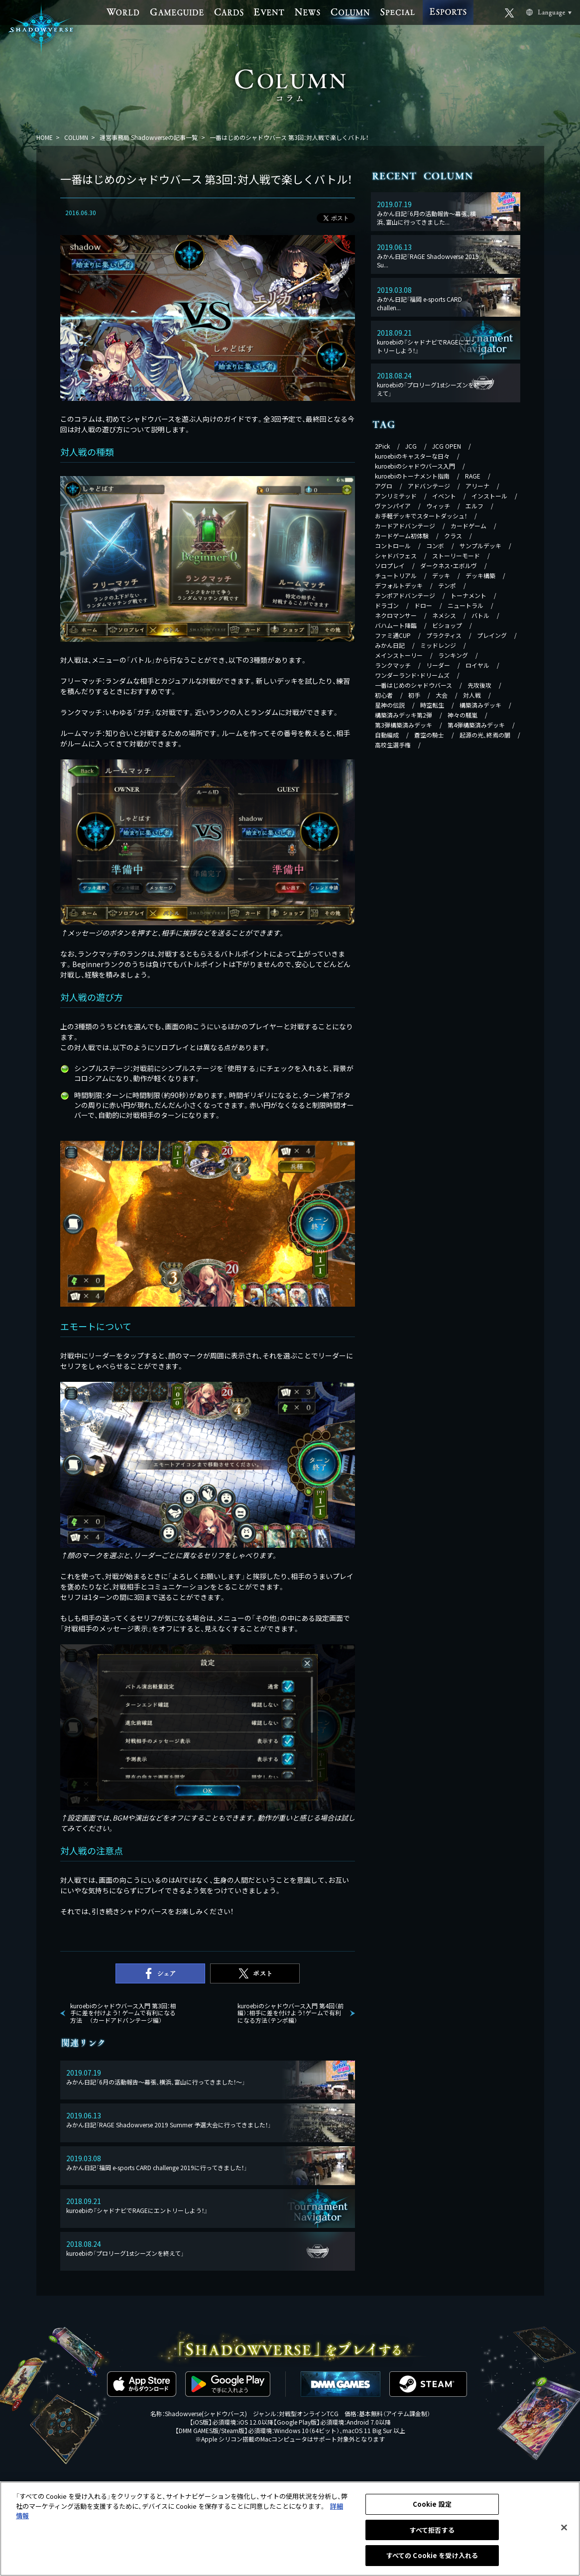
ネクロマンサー (396, 615)
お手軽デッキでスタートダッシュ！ (421, 515)
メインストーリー (399, 655)
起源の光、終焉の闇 (485, 735)
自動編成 (387, 735)
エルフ (474, 505)
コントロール (393, 545)
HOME (44, 137)
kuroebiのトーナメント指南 (412, 476)
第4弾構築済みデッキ (476, 725)
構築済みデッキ (480, 705)
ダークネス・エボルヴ (448, 565)
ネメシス (444, 615)
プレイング (492, 635)
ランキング (453, 655)
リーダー (438, 665)
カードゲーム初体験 (402, 535)
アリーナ (477, 486)
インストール (489, 495)
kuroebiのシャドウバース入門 (415, 466)
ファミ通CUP (393, 635)
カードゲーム (468, 525)
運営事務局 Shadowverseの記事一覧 (149, 137)
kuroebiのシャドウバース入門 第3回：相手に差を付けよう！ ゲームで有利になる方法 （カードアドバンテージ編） (123, 2013)
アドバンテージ (429, 486)
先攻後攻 (479, 685)
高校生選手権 (393, 744)
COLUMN (76, 137)
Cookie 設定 (432, 2504)
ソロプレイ (390, 565)
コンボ (435, 545)
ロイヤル (477, 665)
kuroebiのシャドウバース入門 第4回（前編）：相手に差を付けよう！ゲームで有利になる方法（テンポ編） (290, 2013)
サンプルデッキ (480, 545)
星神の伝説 (390, 705)
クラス (453, 535)
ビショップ (447, 625)
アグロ (383, 486)
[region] (290, 2528)
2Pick (382, 446)
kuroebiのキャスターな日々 (412, 456)
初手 (414, 695)
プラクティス (444, 635)
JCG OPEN (446, 446)
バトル (480, 615)
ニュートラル (465, 605)
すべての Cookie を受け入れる (432, 2555)
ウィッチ (438, 505)
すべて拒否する (432, 2530)
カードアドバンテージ (405, 525)
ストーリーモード (456, 555)
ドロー (423, 605)
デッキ (441, 575)
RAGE (472, 476)
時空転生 (432, 705)
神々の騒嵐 (462, 715)
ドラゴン (387, 605)
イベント (444, 495)
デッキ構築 (480, 575)
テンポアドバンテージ (405, 595)
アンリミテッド (396, 495)
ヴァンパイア (393, 505)
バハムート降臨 (396, 625)
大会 (442, 695)
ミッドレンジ (438, 645)
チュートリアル (396, 575)
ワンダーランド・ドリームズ (412, 675)
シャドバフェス (396, 555)
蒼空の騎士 (429, 735)
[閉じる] (564, 2528)
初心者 (384, 695)
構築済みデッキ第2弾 (403, 715)
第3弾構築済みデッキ (403, 725)
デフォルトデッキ (399, 585)
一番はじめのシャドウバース (413, 685)
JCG (411, 446)
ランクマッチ (393, 665)
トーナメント (468, 595)
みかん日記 (390, 645)
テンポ (447, 585)
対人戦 (472, 695)
